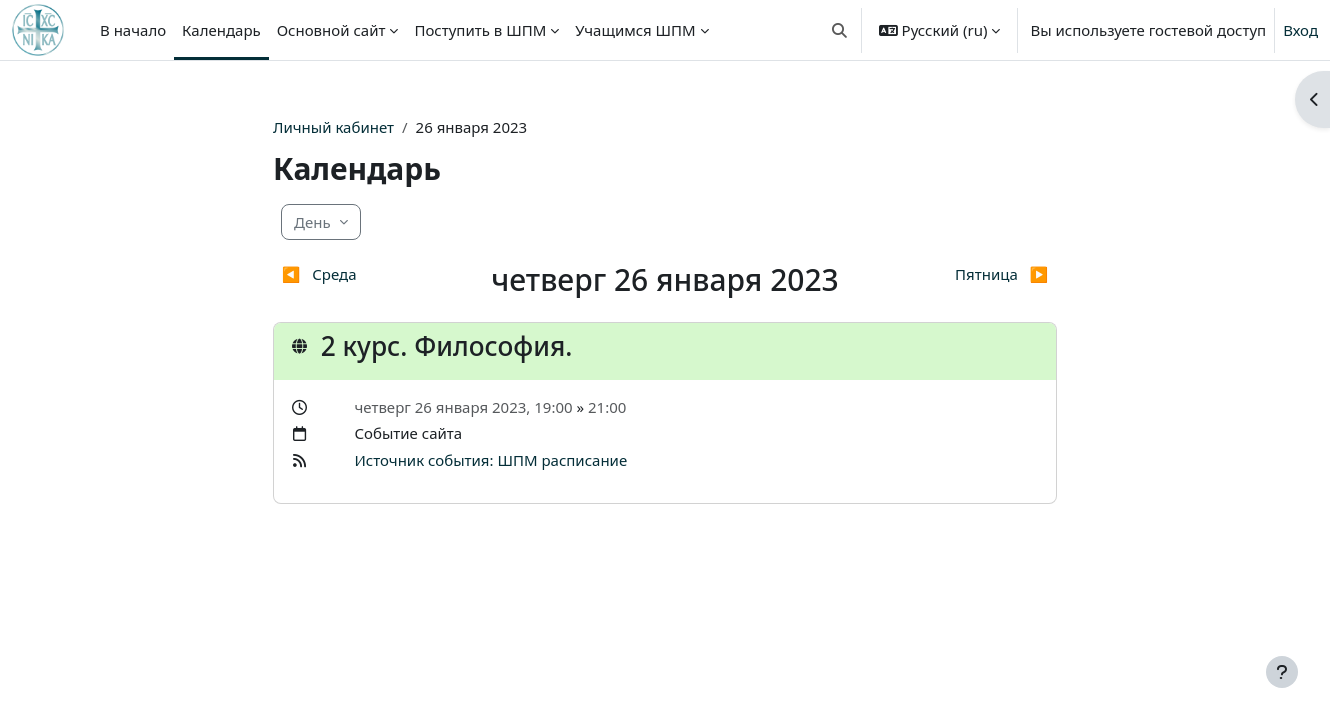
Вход (1300, 30)
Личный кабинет (333, 127)
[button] (839, 30)
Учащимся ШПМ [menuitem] (635, 30)
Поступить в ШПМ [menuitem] (480, 30)
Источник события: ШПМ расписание (490, 460)
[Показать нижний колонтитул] (1282, 672)
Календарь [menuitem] (221, 30)
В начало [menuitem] (133, 30)
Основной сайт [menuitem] (331, 30)
